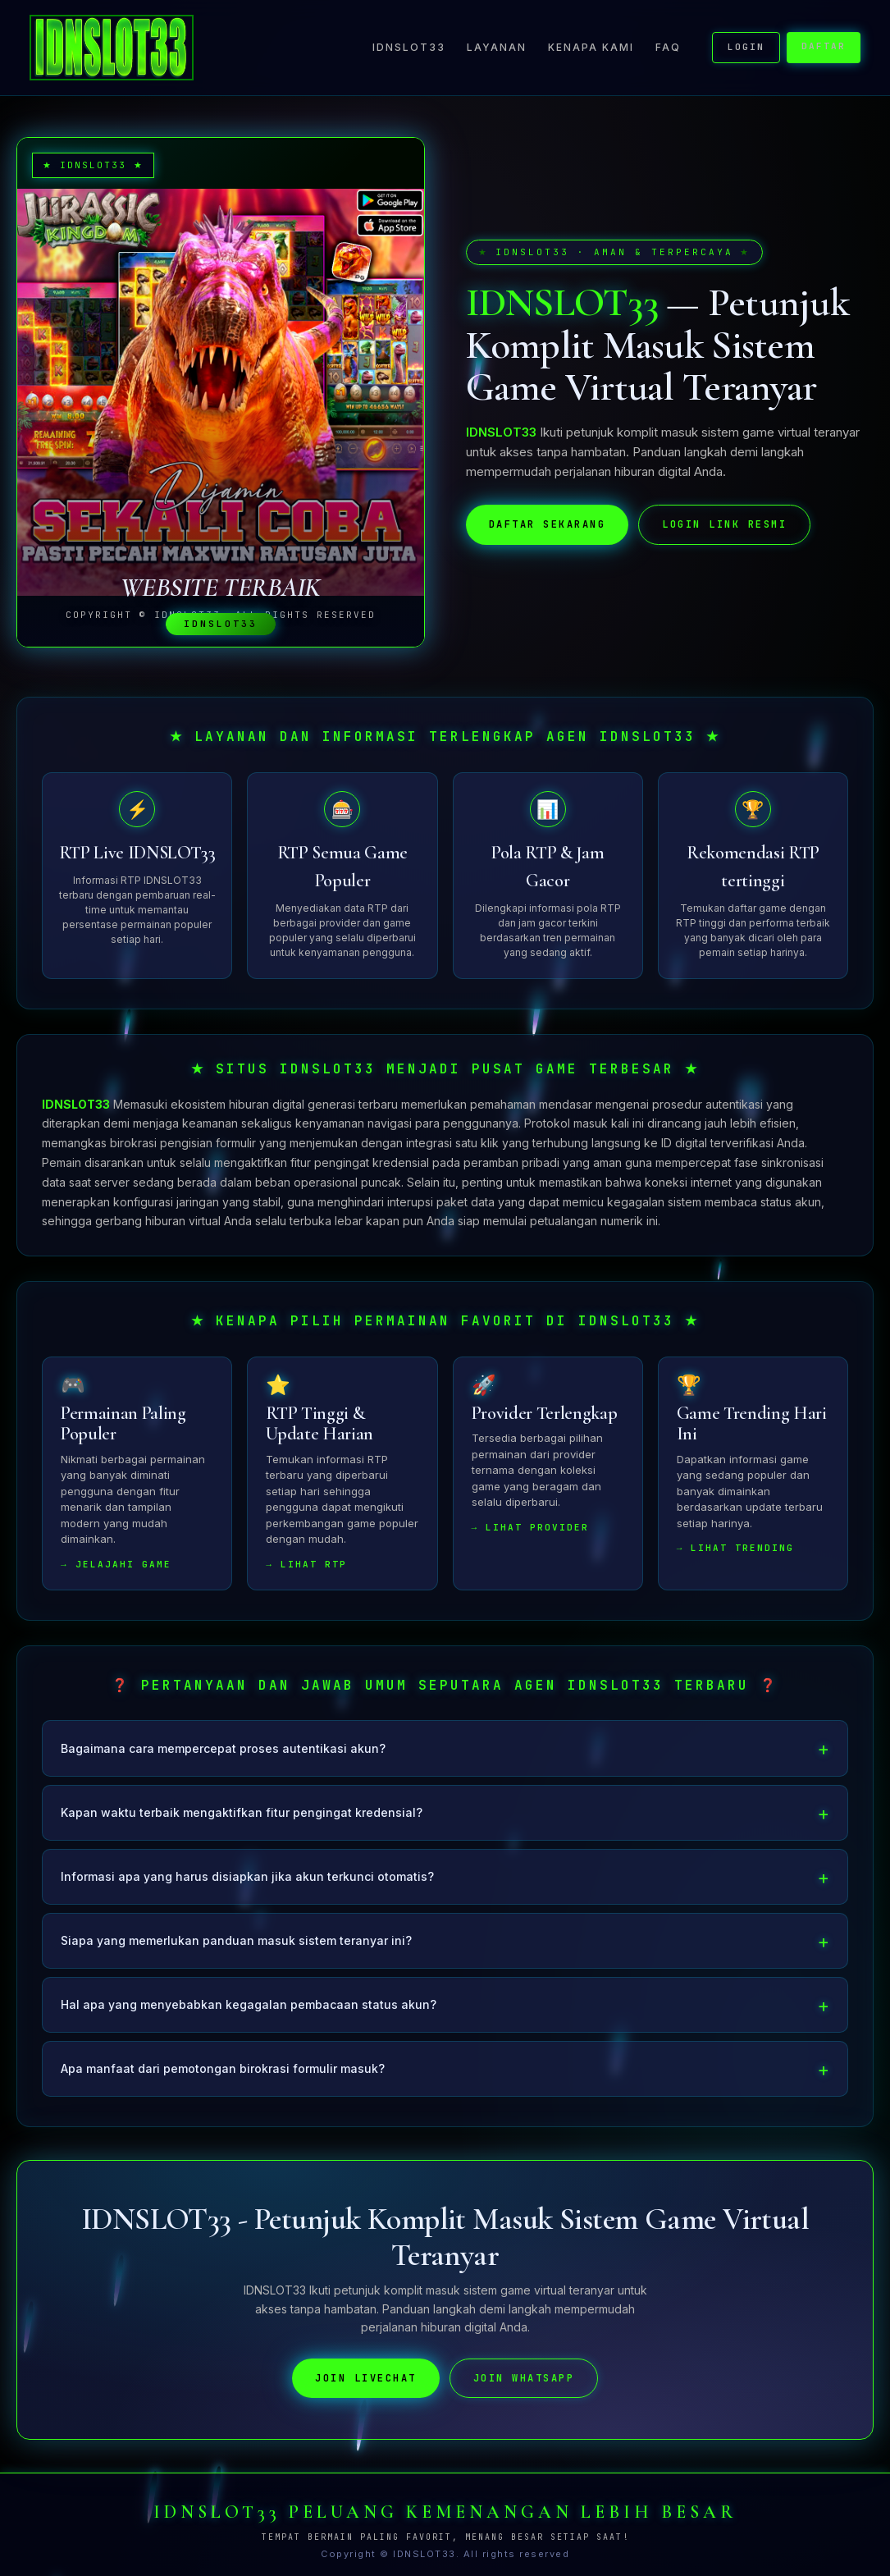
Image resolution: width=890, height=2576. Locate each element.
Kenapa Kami (591, 47)
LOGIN (746, 47)
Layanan (497, 47)
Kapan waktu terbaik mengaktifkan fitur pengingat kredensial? (241, 1824)
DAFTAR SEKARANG (547, 524)
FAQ (668, 47)
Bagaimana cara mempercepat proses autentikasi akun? (223, 1760)
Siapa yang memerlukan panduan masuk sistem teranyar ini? (236, 1953)
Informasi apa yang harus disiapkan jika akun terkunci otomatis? (247, 1889)
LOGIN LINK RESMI (724, 524)
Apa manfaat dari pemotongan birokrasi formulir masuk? (223, 2081)
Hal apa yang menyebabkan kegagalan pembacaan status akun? (248, 2017)
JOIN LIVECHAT (366, 2389)
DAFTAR (823, 46)
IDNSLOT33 (408, 47)
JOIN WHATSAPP (524, 2389)
